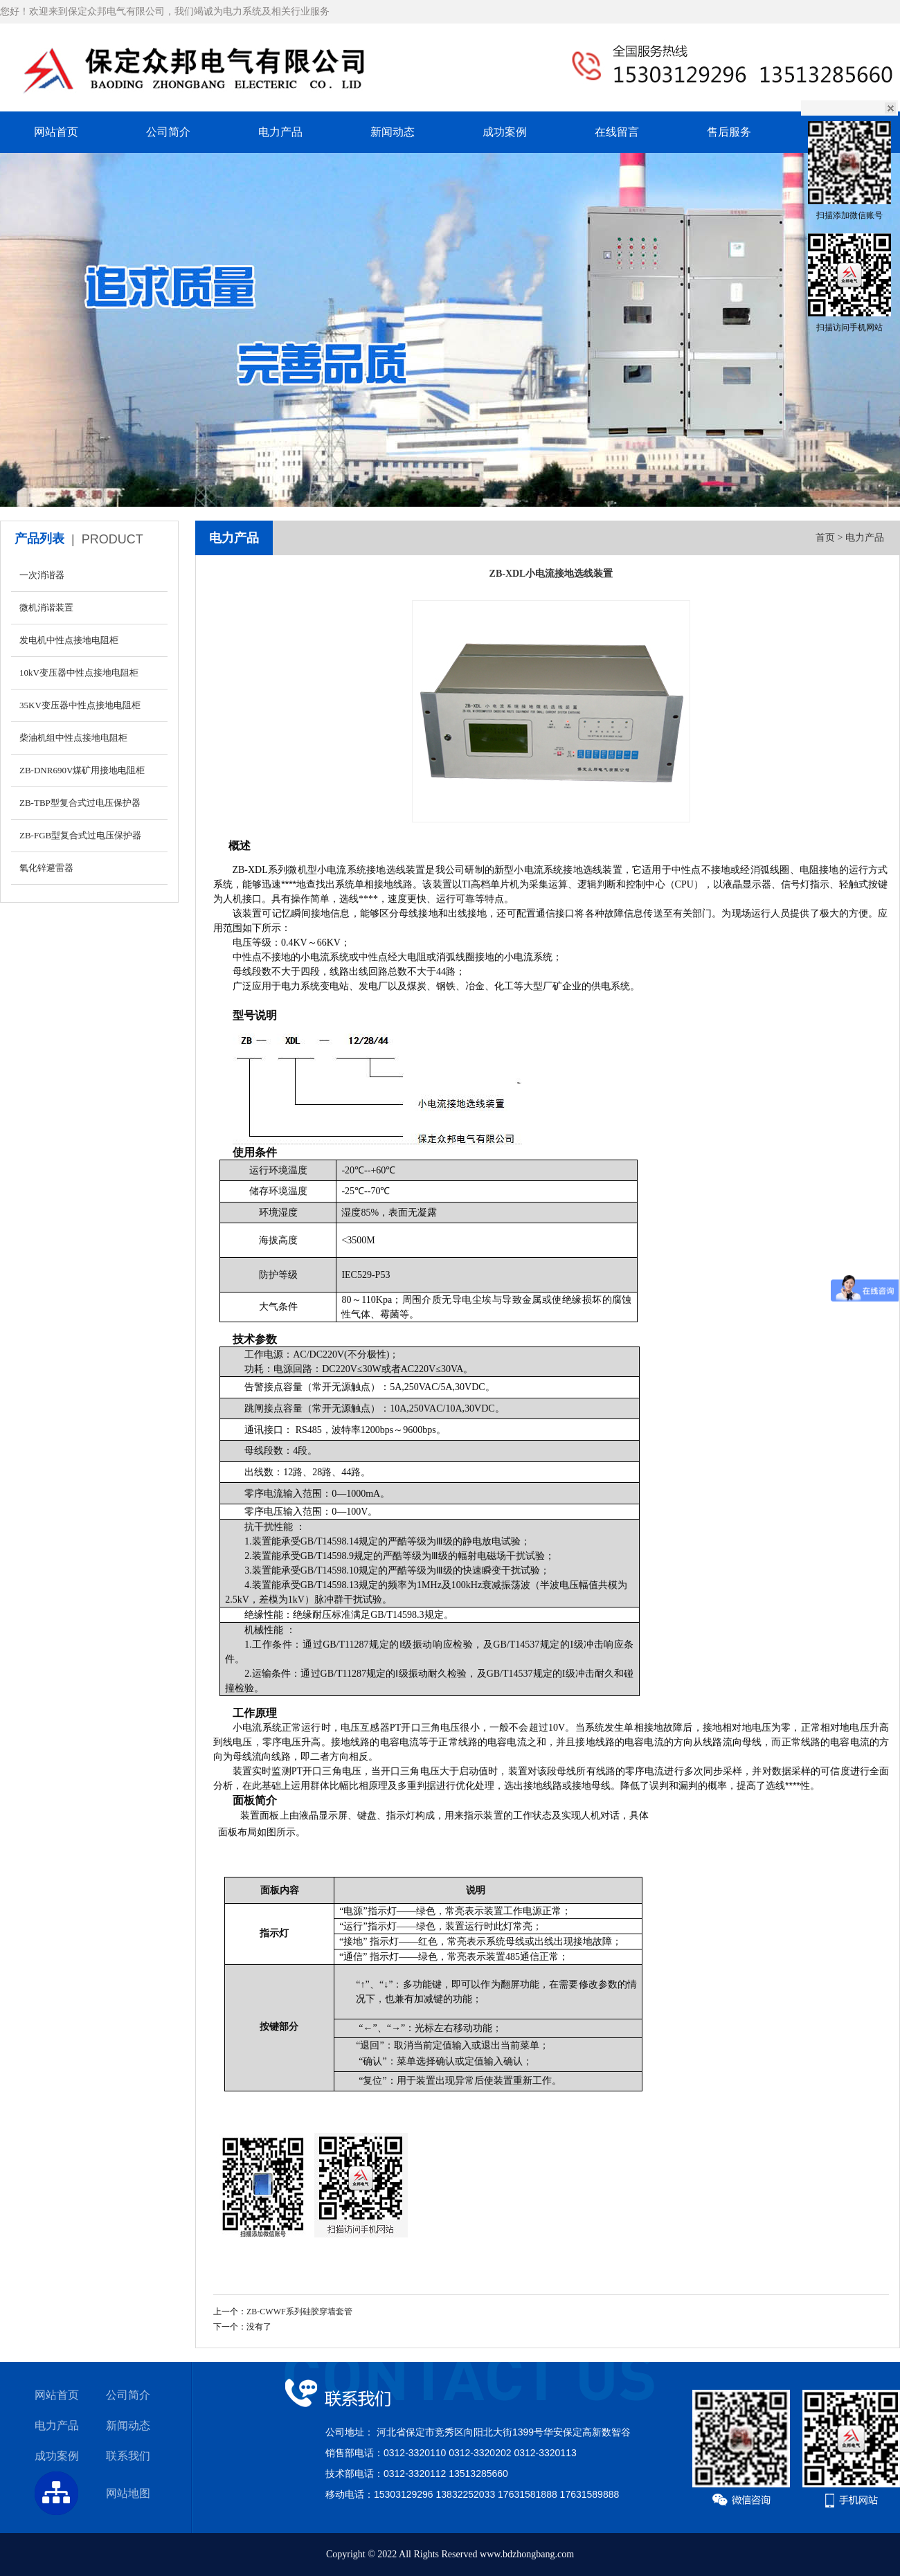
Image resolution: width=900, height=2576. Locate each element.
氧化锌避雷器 (46, 868)
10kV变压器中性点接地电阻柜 (78, 672)
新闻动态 (392, 132)
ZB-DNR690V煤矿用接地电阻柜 (82, 770)
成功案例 (505, 132)
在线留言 (617, 132)
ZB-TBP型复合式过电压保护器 (80, 803)
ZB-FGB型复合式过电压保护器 (80, 835)
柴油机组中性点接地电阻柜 (73, 737)
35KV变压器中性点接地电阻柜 (80, 705)
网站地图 (128, 2493)
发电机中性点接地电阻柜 (68, 640)
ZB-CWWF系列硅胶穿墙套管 (299, 2311)
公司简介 (168, 132)
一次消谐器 (41, 575)
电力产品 (280, 132)
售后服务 (729, 132)
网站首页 (56, 132)
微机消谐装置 (46, 607)
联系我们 (128, 2456)
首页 (825, 537)
